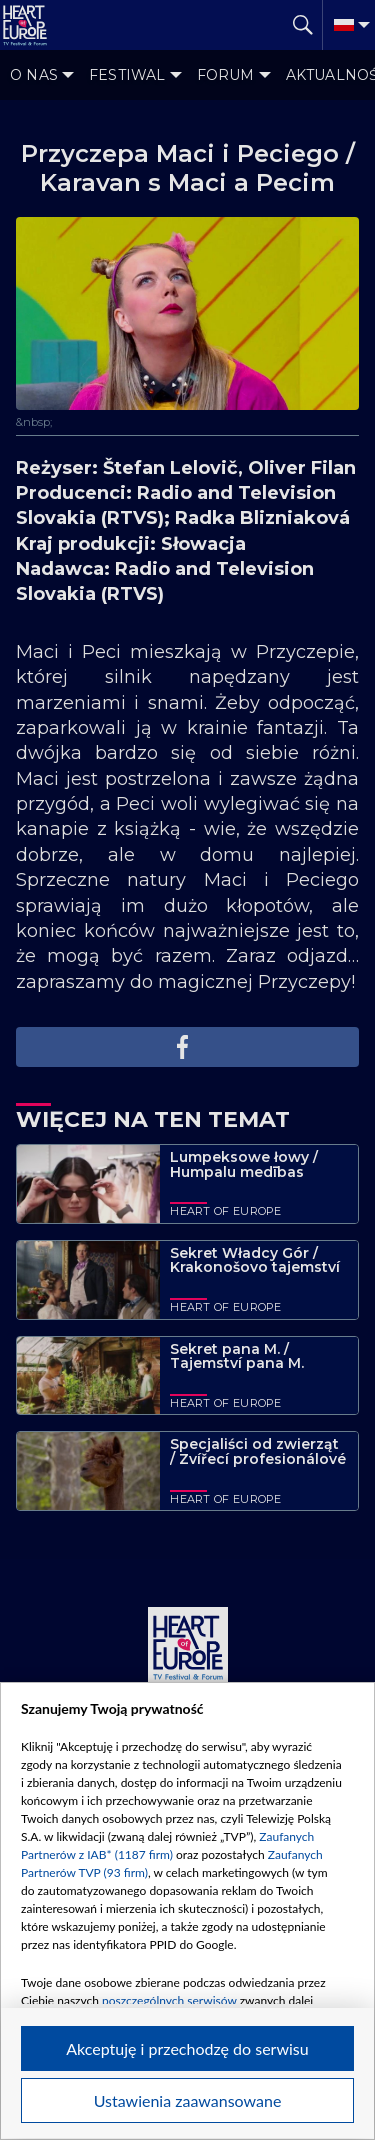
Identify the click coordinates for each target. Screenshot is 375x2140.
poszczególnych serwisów (169, 2000)
